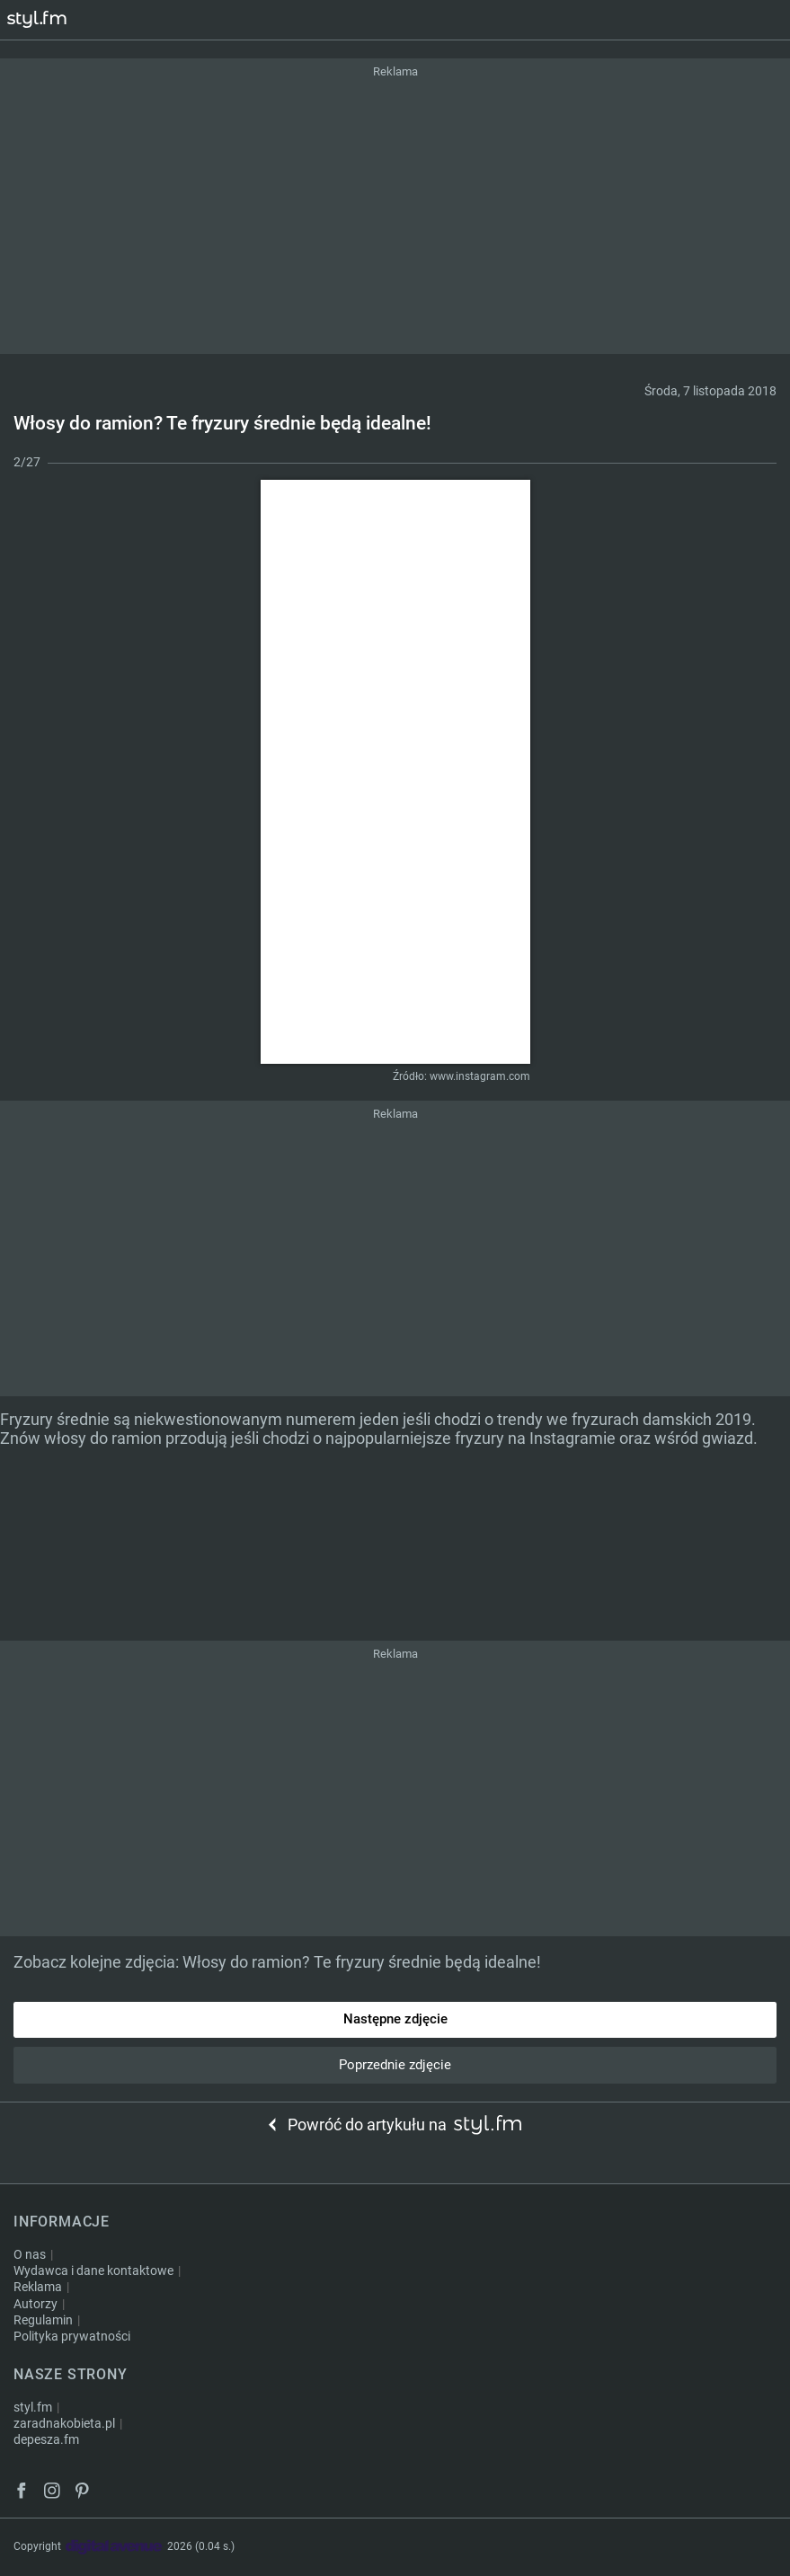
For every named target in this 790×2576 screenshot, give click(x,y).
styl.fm (32, 2407)
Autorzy (35, 2304)
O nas (29, 2254)
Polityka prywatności (71, 2336)
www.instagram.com (480, 1076)
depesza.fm (46, 2439)
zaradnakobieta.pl (64, 2423)
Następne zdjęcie (395, 2019)
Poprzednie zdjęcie (395, 2065)
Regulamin (43, 2320)
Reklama (37, 2286)
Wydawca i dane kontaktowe (93, 2270)
